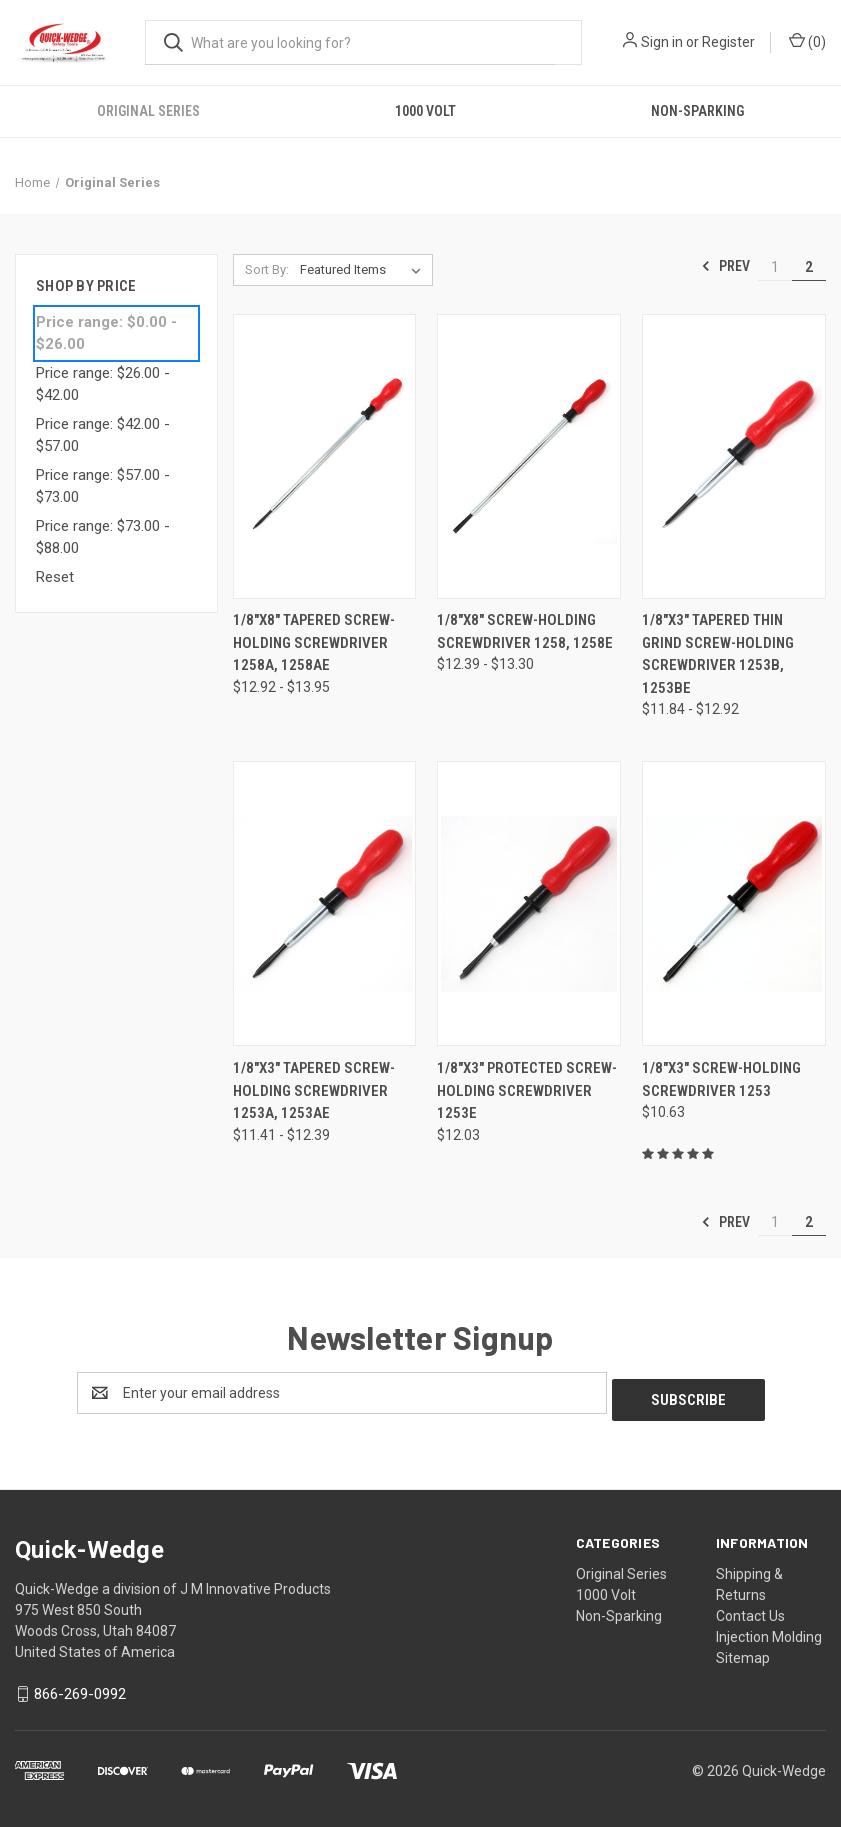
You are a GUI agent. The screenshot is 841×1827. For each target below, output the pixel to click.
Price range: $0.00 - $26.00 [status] (106, 333)
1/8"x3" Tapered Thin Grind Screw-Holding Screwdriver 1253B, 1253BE (718, 654)
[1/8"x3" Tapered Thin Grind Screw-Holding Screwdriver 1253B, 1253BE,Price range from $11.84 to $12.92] (734, 456)
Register (728, 42)
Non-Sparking (619, 1609)
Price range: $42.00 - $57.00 (103, 435)
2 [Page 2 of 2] (809, 267)
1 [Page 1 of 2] (775, 267)
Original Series (148, 111)
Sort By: (267, 269)
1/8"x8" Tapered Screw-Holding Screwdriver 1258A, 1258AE (314, 642)
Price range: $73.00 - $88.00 (103, 537)
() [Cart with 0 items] (807, 41)
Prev (725, 266)
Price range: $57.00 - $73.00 (103, 486)
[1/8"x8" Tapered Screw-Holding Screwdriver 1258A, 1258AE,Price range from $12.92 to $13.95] (325, 456)
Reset (55, 577)
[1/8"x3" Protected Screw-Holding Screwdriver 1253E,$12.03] (529, 904)
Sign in (662, 42)
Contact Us (750, 1609)
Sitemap (743, 1651)
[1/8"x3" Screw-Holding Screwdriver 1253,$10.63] (734, 904)
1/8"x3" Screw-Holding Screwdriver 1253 (721, 1079)
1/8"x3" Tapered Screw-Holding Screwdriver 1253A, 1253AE (314, 1090)
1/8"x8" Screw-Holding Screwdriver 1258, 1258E (525, 631)
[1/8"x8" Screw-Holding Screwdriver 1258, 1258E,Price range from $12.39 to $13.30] (529, 456)
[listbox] (364, 270)
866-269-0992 (80, 1687)
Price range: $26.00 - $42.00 (103, 384)
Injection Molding (769, 1630)
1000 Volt (425, 111)
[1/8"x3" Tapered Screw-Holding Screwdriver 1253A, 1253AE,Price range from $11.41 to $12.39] (325, 904)
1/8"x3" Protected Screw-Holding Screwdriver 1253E (527, 1090)
